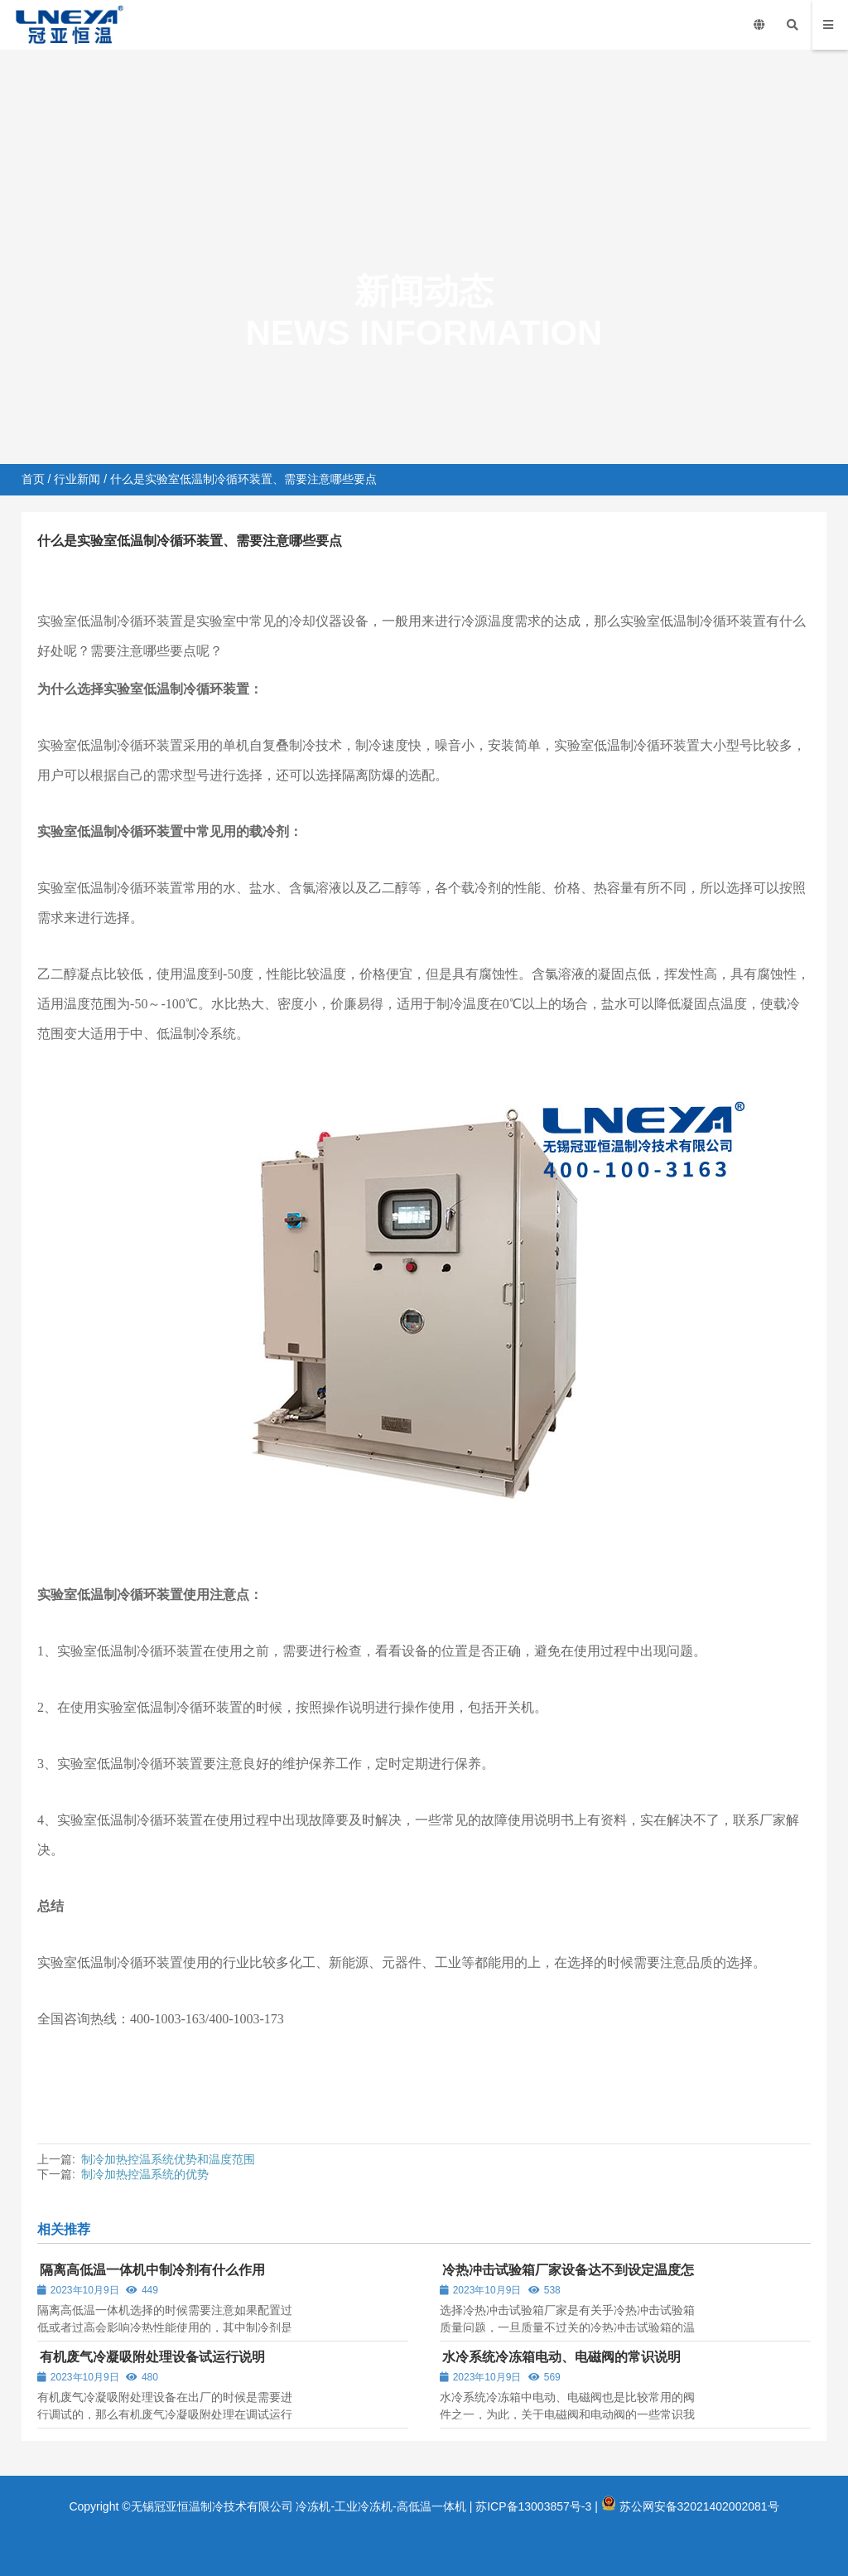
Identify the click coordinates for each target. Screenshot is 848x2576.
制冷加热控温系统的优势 (145, 2174)
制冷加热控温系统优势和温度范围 (168, 2159)
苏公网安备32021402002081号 (690, 2506)
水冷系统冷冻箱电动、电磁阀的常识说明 (561, 2357)
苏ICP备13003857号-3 (533, 2506)
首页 (33, 479)
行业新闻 (77, 479)
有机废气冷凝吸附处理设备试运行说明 (152, 2357)
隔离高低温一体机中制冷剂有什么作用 (152, 2270)
